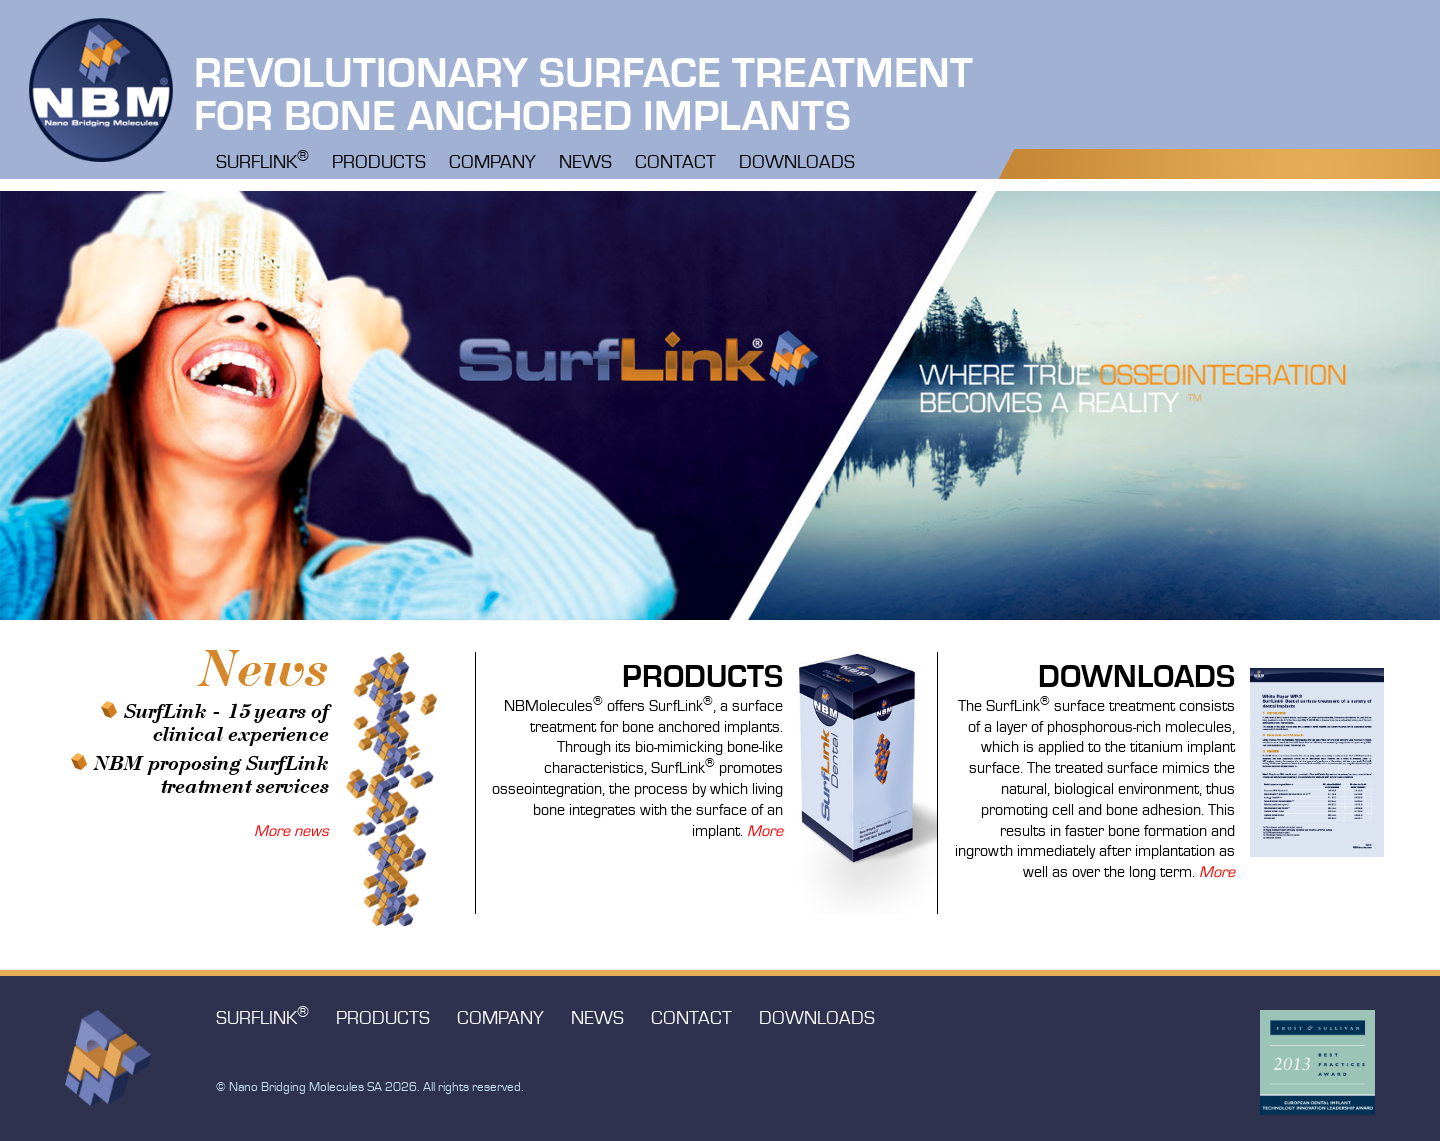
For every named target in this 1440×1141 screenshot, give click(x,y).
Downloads (797, 163)
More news (291, 832)
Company (492, 163)
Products (379, 163)
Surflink (262, 161)
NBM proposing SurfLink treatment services (211, 775)
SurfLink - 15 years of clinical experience (226, 723)
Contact (675, 163)
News (585, 163)
